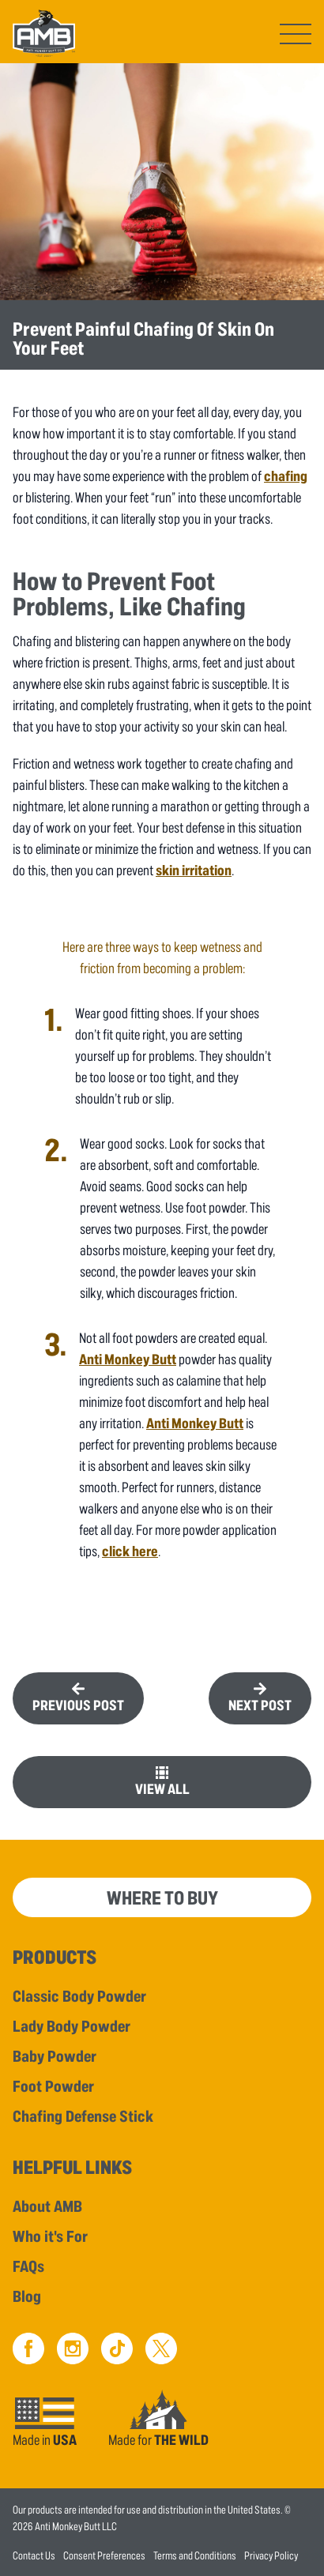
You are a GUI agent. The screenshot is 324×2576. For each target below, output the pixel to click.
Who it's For (50, 2235)
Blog (27, 2295)
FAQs (28, 2265)
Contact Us (34, 2555)
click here (130, 1550)
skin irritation (194, 869)
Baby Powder (54, 2055)
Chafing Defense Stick (83, 2115)
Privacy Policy (271, 2555)
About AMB (47, 2205)
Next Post (260, 1704)
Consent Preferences (104, 2555)
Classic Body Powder (79, 1995)
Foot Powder (53, 2085)
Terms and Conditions (194, 2555)
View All (162, 1788)
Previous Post (78, 1704)
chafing (285, 475)
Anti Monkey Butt (127, 1358)
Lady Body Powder (71, 2025)
